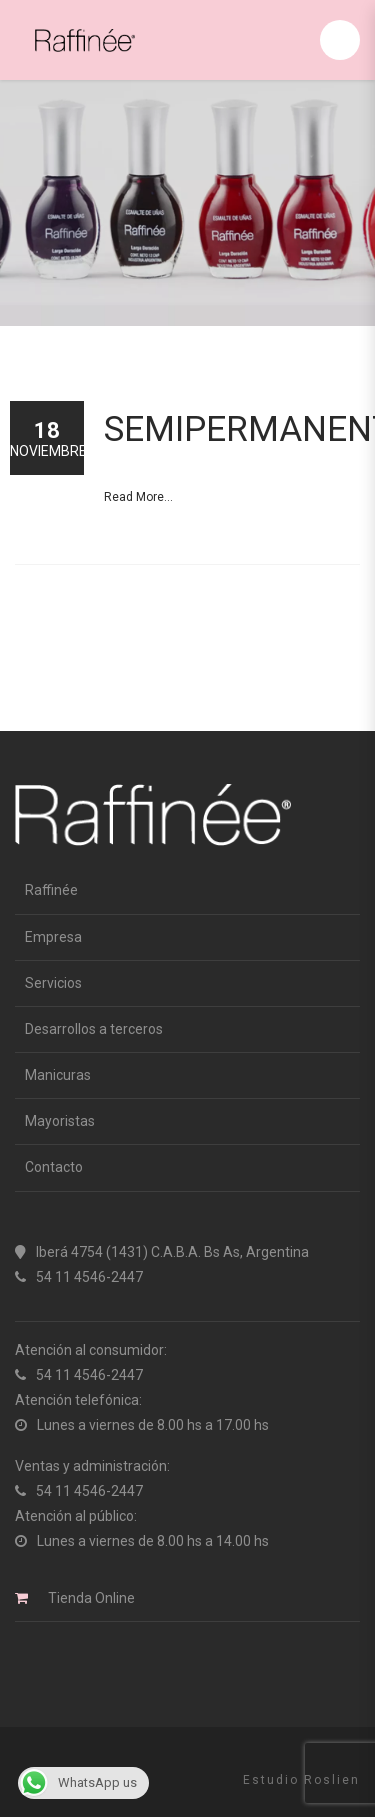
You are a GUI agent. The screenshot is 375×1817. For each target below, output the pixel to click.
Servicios (53, 983)
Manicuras (58, 1075)
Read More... (138, 497)
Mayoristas (60, 1121)
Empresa (53, 937)
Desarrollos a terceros (94, 1029)
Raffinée (51, 890)
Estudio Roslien (301, 1780)
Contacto (54, 1167)
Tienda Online (91, 1598)
